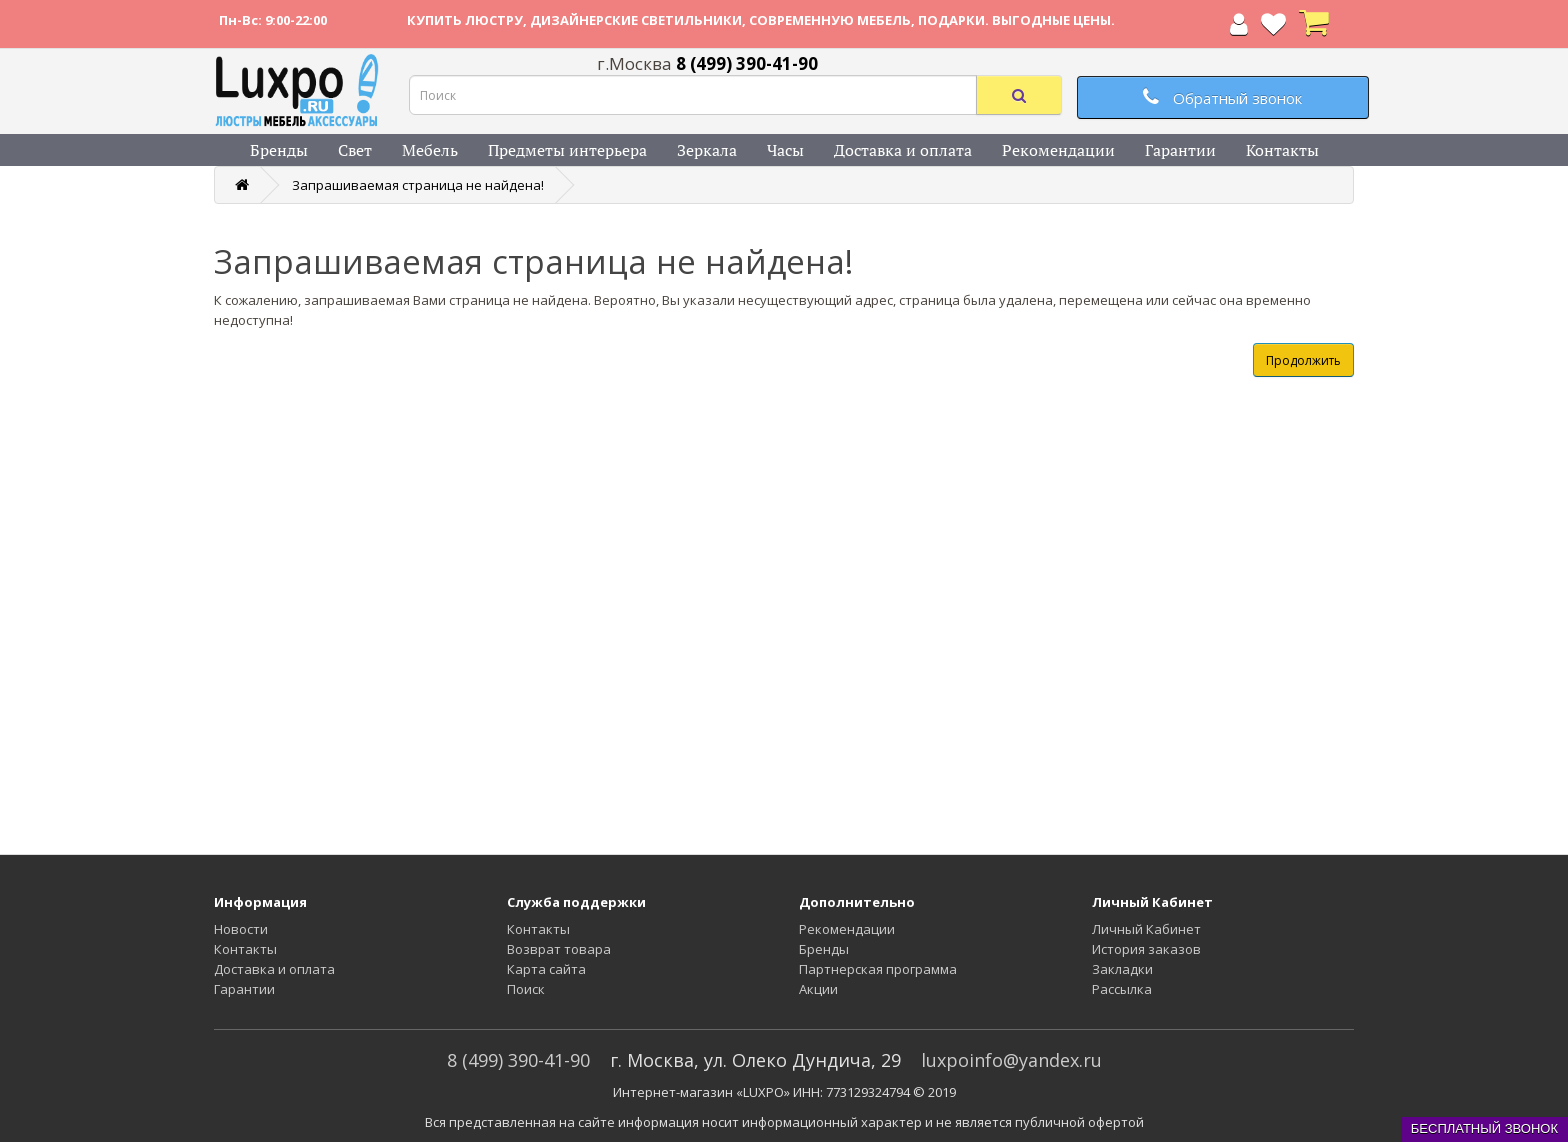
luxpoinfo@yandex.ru (1011, 1060)
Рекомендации (1058, 150)
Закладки (1122, 969)
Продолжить (1303, 360)
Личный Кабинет (1146, 929)
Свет (355, 150)
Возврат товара (559, 949)
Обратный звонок (1222, 97)
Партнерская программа (878, 969)
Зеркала (707, 150)
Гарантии (1180, 150)
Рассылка (1122, 989)
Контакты (1282, 150)
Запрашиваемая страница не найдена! (418, 185)
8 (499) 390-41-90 (518, 1060)
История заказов (1146, 949)
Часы (785, 150)
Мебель (430, 150)
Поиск (526, 989)
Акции (818, 989)
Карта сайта (546, 969)
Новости (241, 929)
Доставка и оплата (903, 150)
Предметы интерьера (567, 150)
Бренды (279, 150)
